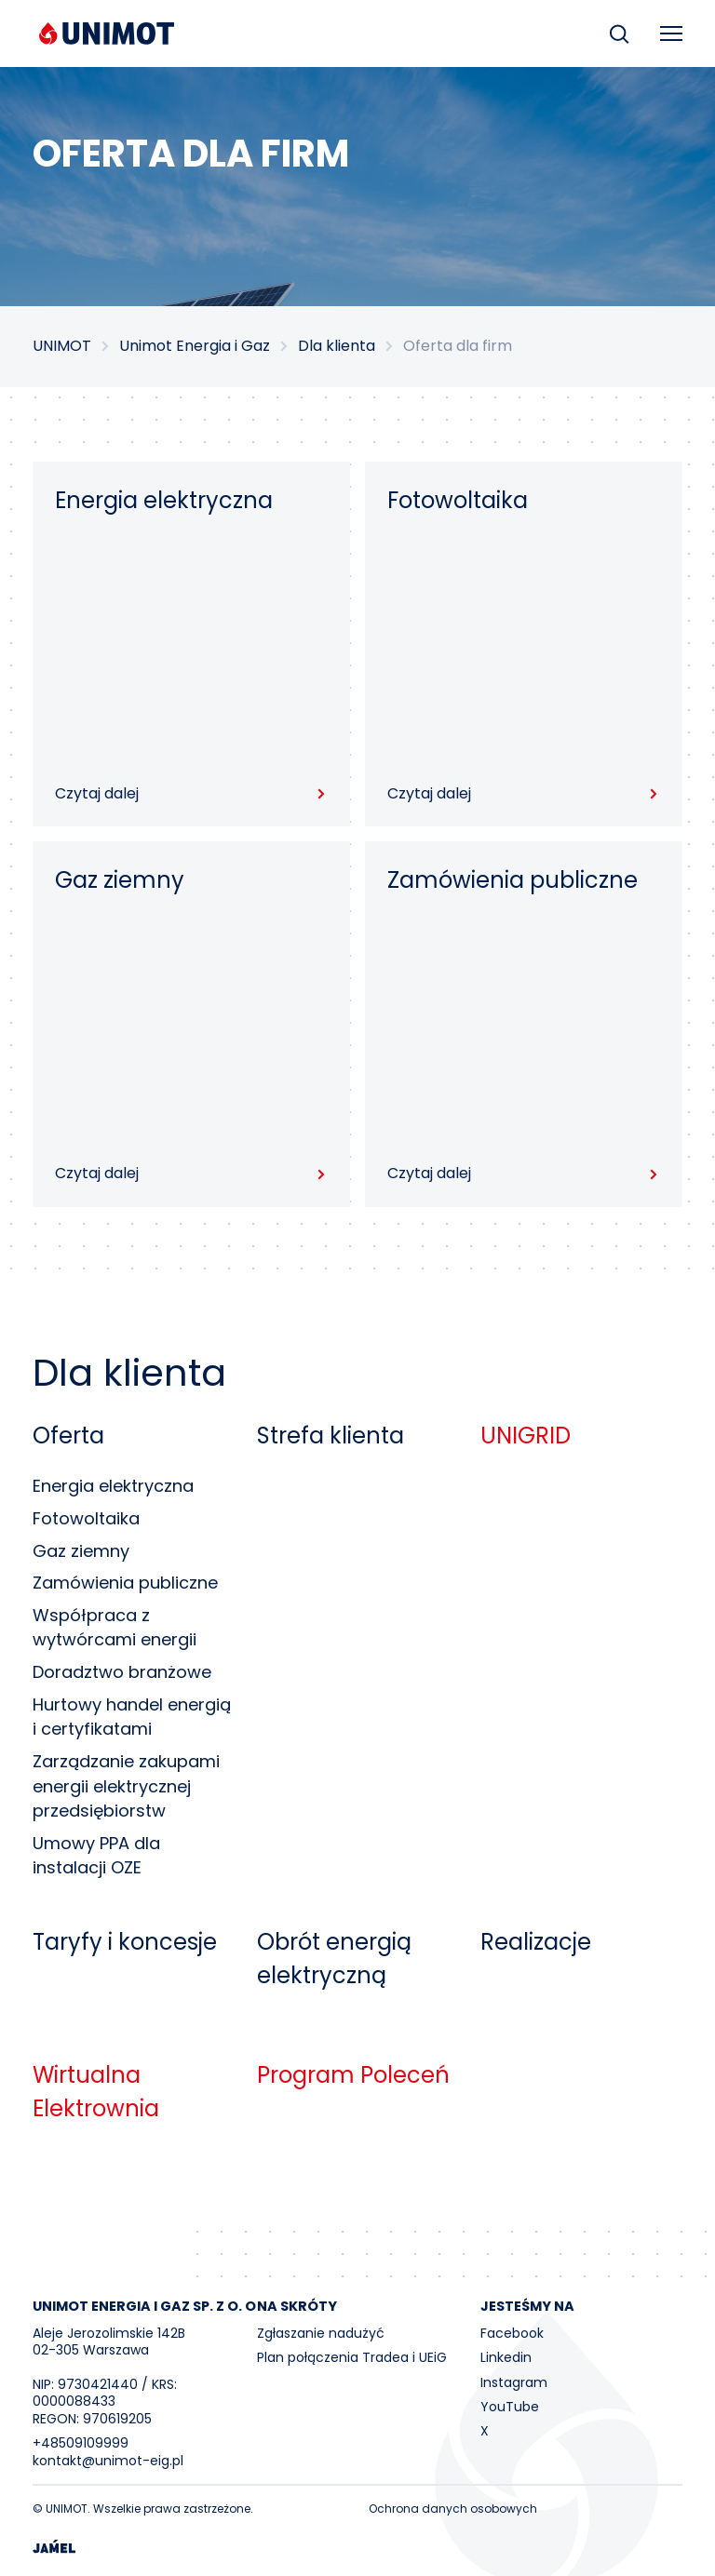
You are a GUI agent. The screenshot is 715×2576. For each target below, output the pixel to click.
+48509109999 (80, 2443)
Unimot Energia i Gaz (194, 346)
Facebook (512, 2333)
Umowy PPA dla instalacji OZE (96, 1855)
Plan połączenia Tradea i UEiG (352, 2357)
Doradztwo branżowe (122, 1672)
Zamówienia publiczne (125, 1582)
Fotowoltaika (86, 1518)
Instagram (513, 2382)
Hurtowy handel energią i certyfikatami (132, 1717)
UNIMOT (62, 346)
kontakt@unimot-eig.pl (108, 2460)
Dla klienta (336, 346)
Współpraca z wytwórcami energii (114, 1627)
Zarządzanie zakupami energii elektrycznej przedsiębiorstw (126, 1786)
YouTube (509, 2406)
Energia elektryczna (113, 1485)
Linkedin (506, 2357)
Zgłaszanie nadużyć (320, 2333)
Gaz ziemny (81, 1551)
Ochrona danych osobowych (453, 2508)
